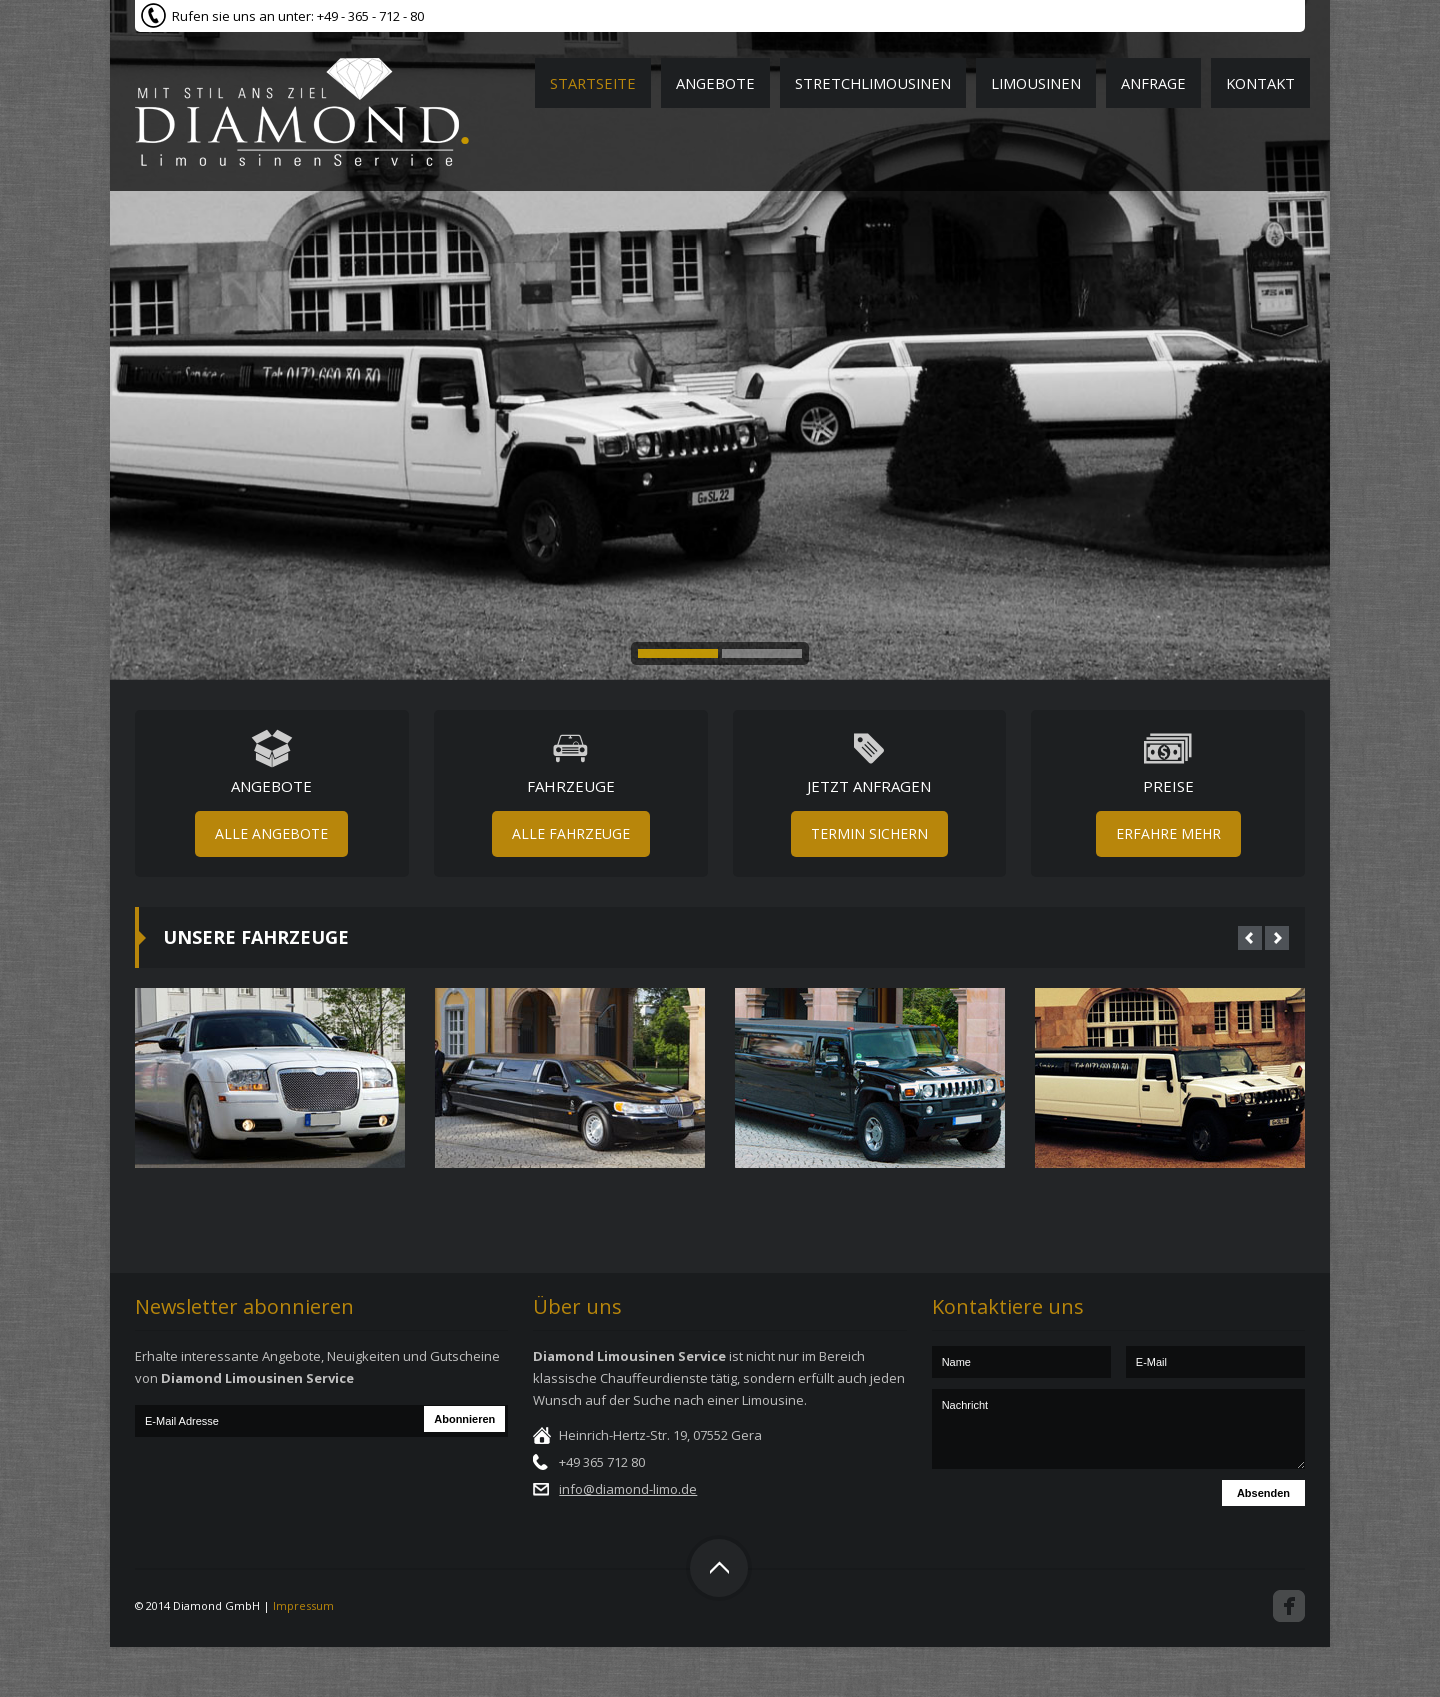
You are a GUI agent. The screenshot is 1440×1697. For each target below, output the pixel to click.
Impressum (303, 1605)
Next (1277, 938)
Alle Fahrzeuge (571, 833)
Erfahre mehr (1168, 833)
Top (719, 1568)
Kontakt (1260, 83)
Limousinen (1036, 83)
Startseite (593, 83)
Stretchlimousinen (873, 83)
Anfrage (1153, 83)
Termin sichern (869, 833)
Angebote (715, 83)
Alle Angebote (271, 833)
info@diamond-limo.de (628, 1489)
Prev (1250, 938)
